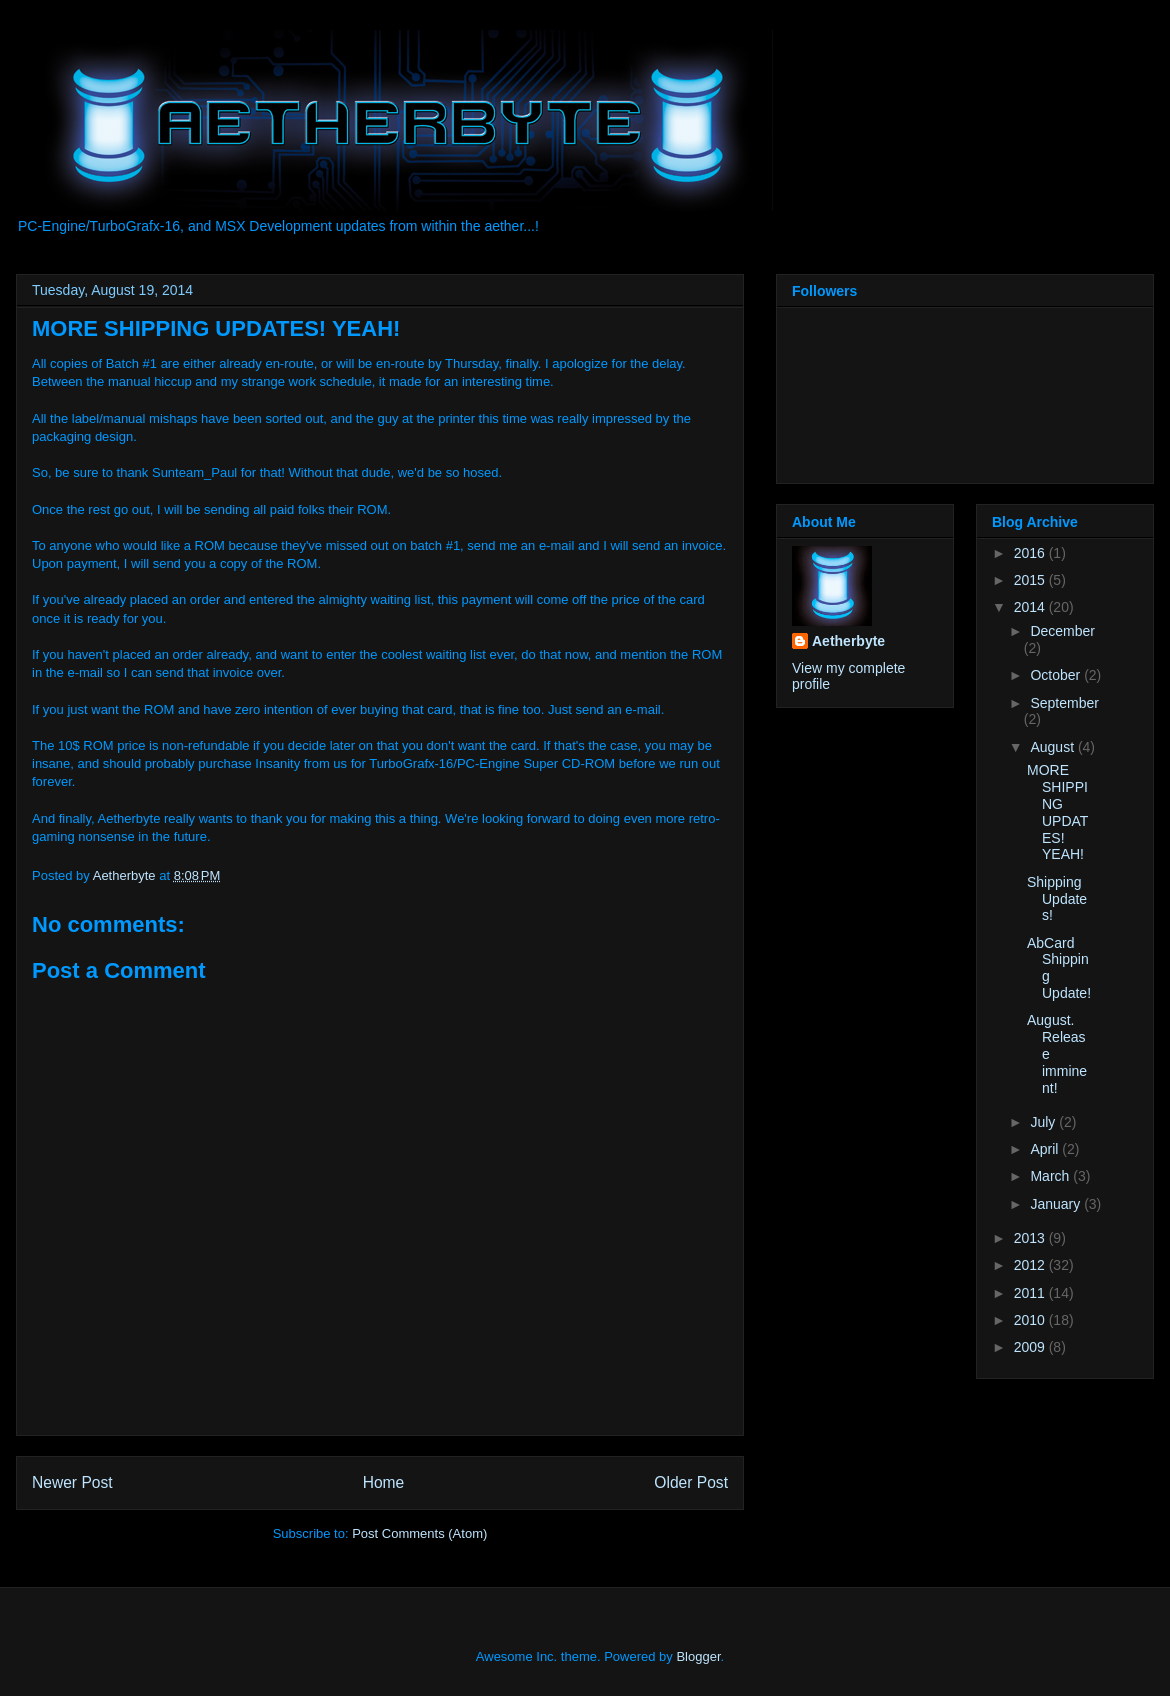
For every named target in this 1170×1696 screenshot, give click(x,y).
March (1051, 1176)
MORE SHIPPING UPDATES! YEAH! (1057, 812)
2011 (1031, 1293)
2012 (1031, 1265)
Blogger (698, 1656)
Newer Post (72, 1482)
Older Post (691, 1482)
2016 (1031, 553)
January (1057, 1204)
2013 (1031, 1238)
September (1064, 703)
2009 (1031, 1347)
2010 (1031, 1320)
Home (384, 1482)
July (1044, 1122)
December (1062, 631)
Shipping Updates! (1057, 899)
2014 (1031, 607)
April (1046, 1149)
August (1053, 747)
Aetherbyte (848, 641)
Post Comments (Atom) (419, 1533)
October (1057, 675)
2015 (1031, 580)
